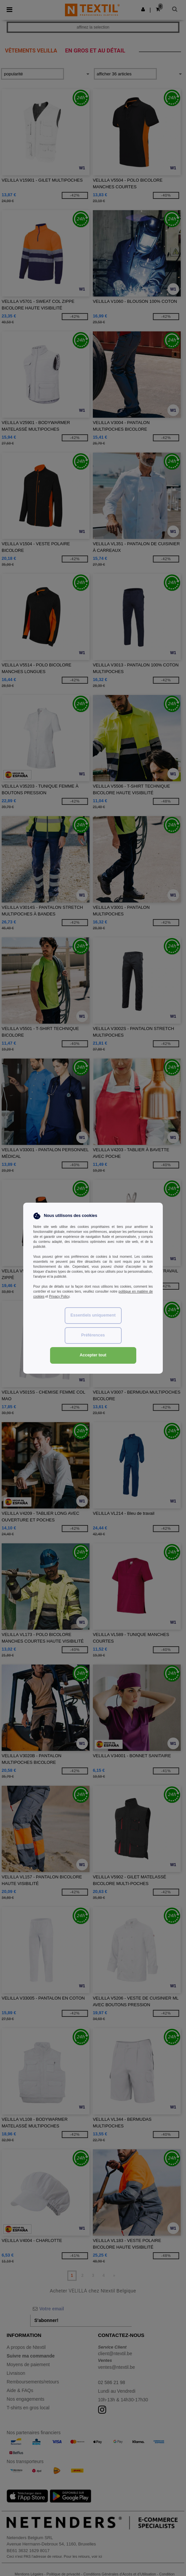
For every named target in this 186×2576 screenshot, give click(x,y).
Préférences (93, 1335)
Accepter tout (93, 1355)
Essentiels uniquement (92, 1315)
